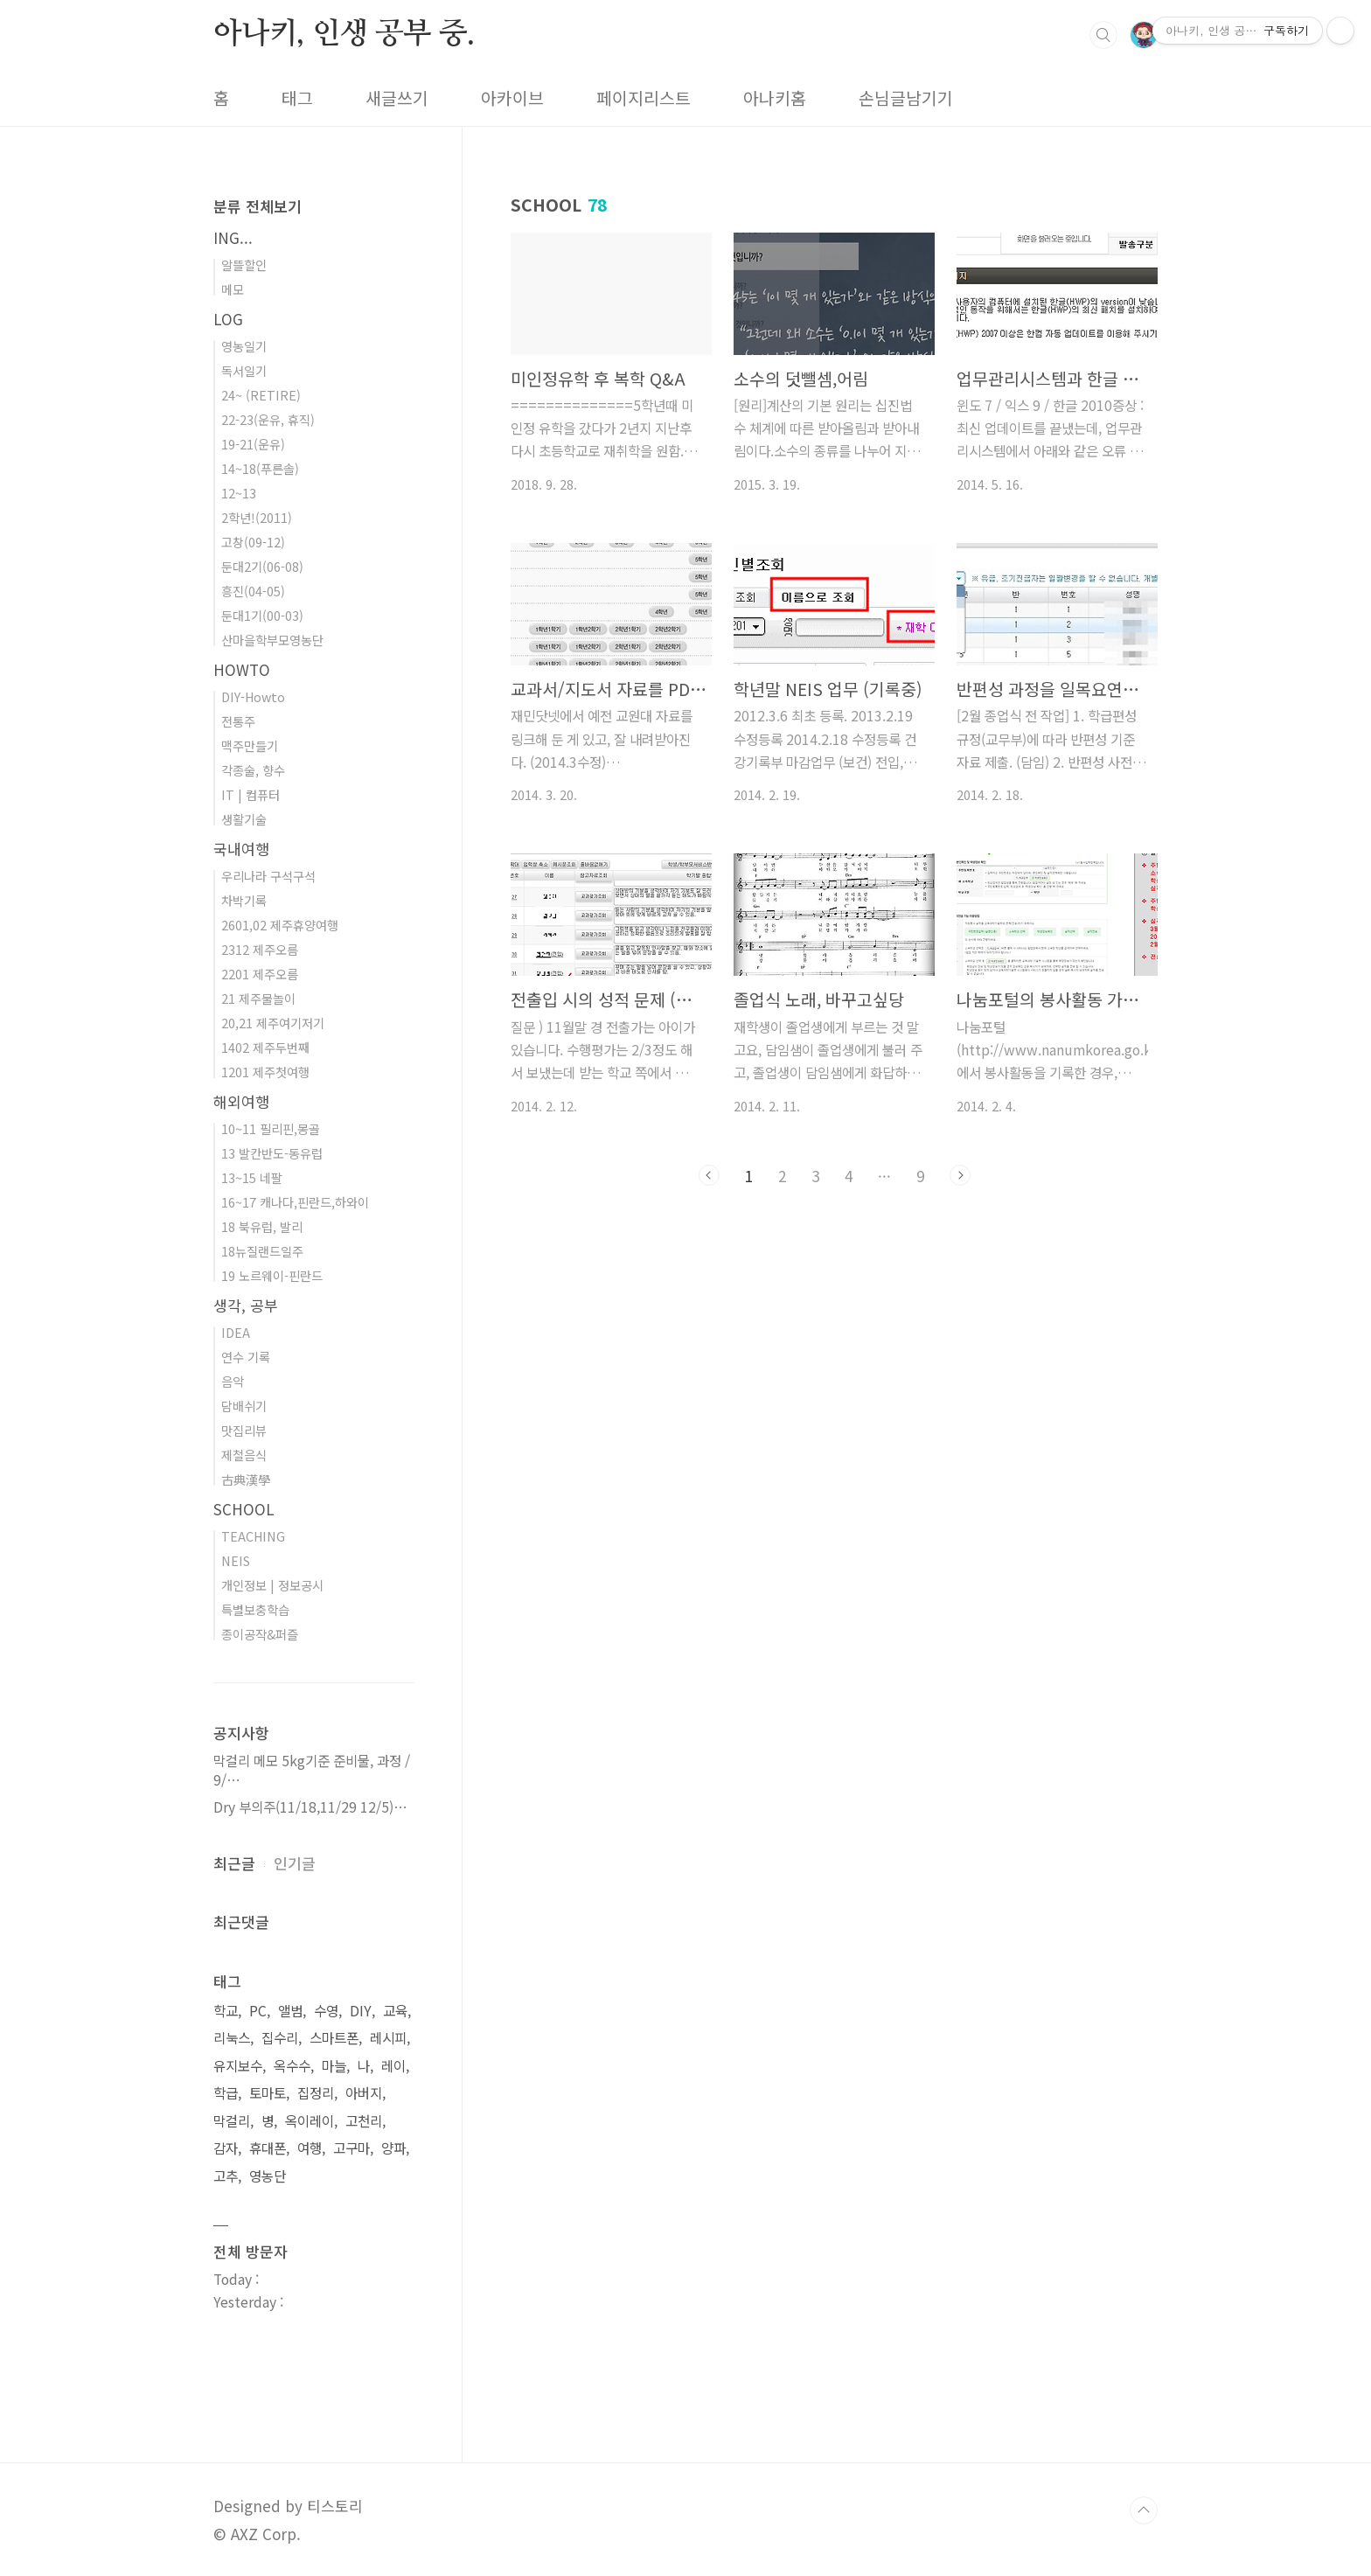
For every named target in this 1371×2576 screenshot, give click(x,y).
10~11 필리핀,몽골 (270, 1128)
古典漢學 (245, 1479)
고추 (225, 2176)
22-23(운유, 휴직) (268, 419)
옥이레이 (309, 2121)
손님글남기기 (906, 98)
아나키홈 (774, 98)
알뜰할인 (244, 264)
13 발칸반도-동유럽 (272, 1153)
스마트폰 (334, 2038)
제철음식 (244, 1454)
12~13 (238, 493)
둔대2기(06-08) (262, 566)
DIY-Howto (253, 696)
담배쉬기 (244, 1405)
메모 (232, 289)
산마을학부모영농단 (272, 639)
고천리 (363, 2121)
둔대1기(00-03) (262, 615)
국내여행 (241, 849)
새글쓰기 (396, 98)
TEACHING (253, 1536)
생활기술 (244, 819)
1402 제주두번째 (265, 1047)
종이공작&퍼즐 (259, 1634)
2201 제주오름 (259, 973)
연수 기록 (245, 1356)
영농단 (267, 2176)
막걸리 (231, 2121)
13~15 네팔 (251, 1177)
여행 (309, 2148)
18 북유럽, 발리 (262, 1226)
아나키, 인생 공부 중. (343, 34)
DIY (361, 2011)
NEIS (235, 1560)
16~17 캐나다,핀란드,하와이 (295, 1202)
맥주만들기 (249, 745)
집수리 (279, 2038)
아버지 (363, 2093)
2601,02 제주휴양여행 (279, 925)
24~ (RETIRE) (261, 395)
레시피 (388, 2038)
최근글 (234, 1863)
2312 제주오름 (259, 949)
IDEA (235, 1332)
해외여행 (241, 1101)
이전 (709, 1175)
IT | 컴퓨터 (250, 794)
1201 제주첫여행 (265, 1071)
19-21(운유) (253, 444)
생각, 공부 (245, 1305)
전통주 (238, 721)
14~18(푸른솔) (260, 468)
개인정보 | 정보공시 (272, 1585)
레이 (393, 2066)
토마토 (267, 2093)
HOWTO (241, 669)
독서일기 (244, 370)
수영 (326, 2011)
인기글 (295, 1863)
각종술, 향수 (253, 770)
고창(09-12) (253, 542)
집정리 (315, 2093)
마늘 (334, 2066)
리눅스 (231, 2038)
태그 (297, 98)
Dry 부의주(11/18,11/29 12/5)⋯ (310, 1807)
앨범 (290, 2011)
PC (258, 2011)
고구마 (351, 2148)
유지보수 (237, 2066)
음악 (232, 1381)
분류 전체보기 (257, 206)
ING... (233, 237)
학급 (225, 2093)
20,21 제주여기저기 (272, 1022)
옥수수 (292, 2066)
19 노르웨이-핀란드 (272, 1275)
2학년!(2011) (256, 517)
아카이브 (512, 98)
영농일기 (244, 346)
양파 (393, 2148)
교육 (395, 2011)
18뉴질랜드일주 (262, 1251)
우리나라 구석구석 (268, 876)
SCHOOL (244, 1509)
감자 (225, 2148)
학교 (225, 2011)
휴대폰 (267, 2148)
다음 (960, 1175)
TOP (1144, 2510)
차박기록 (244, 900)
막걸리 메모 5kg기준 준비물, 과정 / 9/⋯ (311, 1770)
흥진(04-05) (253, 590)
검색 (1103, 35)
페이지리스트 (643, 98)
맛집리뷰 (244, 1430)
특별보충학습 (255, 1609)
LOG (228, 319)
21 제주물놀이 (258, 998)
